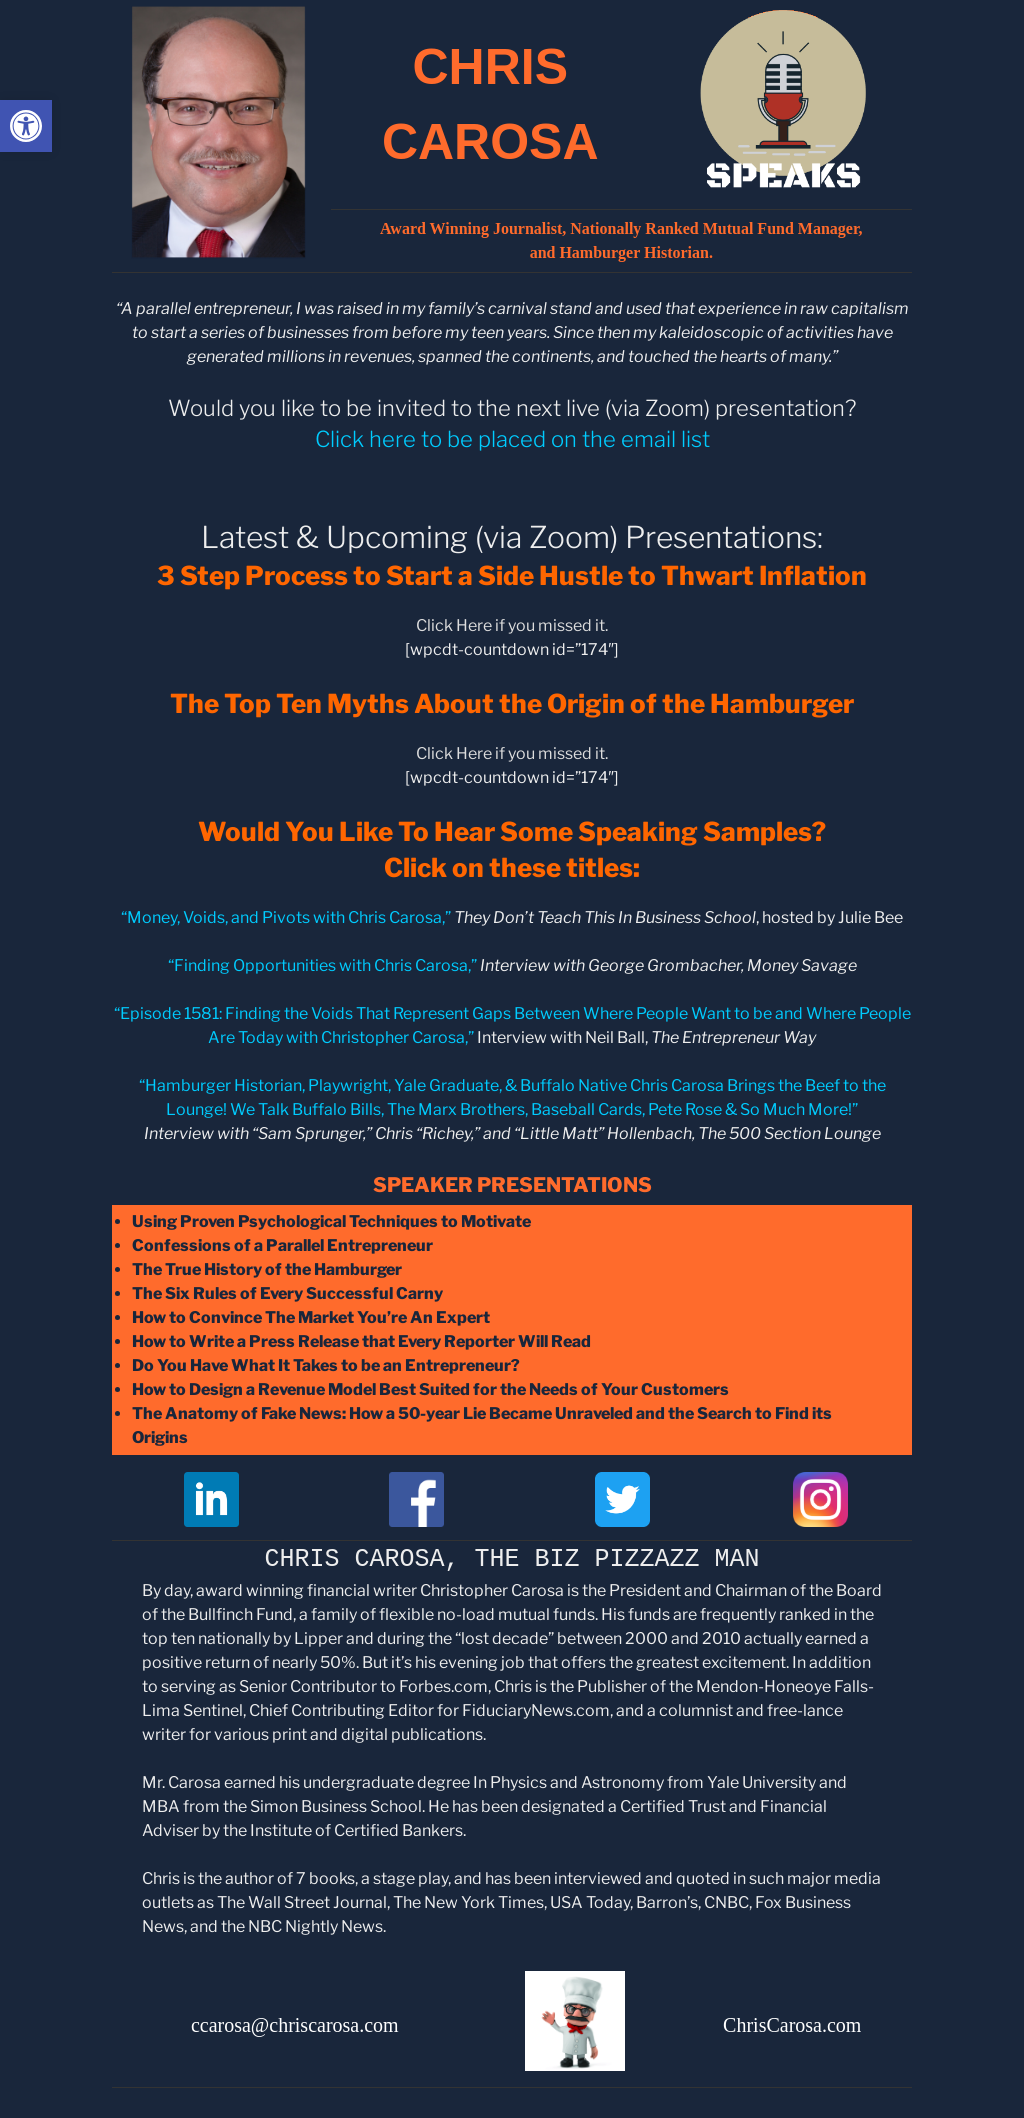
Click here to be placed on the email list (512, 439)
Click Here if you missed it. (512, 625)
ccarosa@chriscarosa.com (295, 2025)
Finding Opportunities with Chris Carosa (321, 965)
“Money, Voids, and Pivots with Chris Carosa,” (286, 917)
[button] (26, 126)
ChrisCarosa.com (792, 2025)
